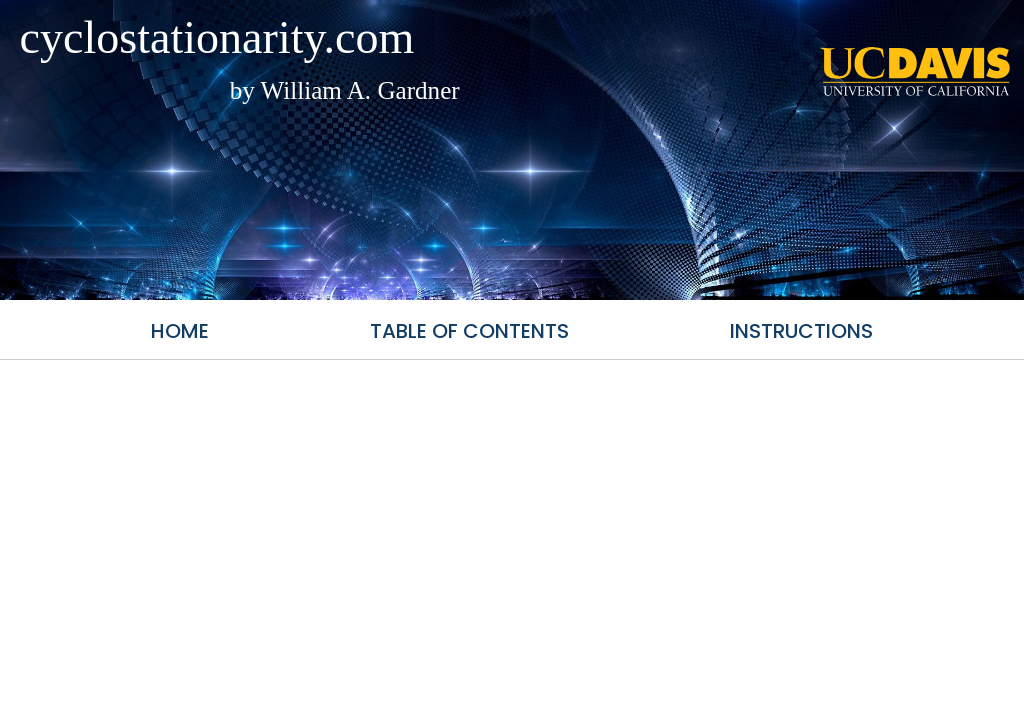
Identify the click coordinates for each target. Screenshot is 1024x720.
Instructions (801, 331)
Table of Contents (469, 331)
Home (180, 331)
